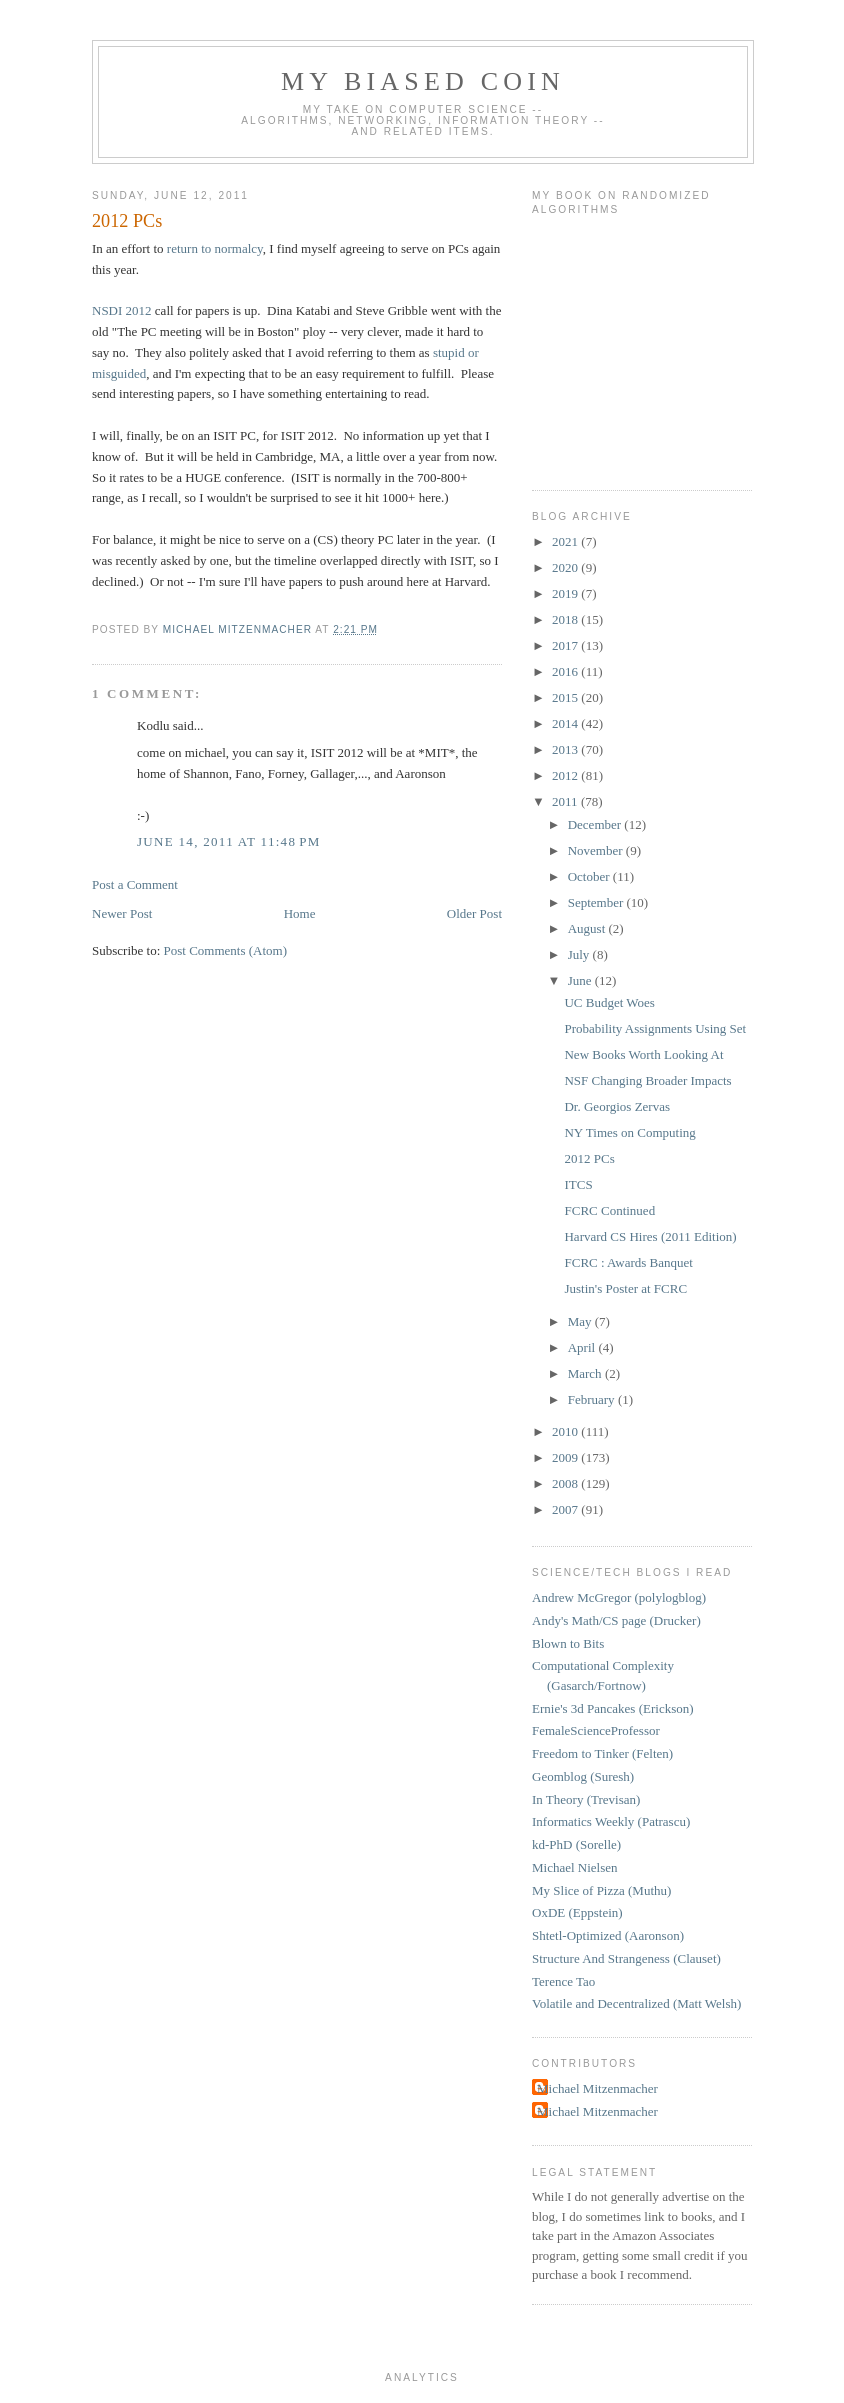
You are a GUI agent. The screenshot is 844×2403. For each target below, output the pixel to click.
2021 (566, 541)
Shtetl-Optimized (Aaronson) (608, 1935)
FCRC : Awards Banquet (628, 1262)
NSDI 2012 (122, 310)
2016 (566, 671)
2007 (566, 1509)
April (583, 1347)
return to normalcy (215, 248)
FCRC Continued (609, 1210)
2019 (566, 593)
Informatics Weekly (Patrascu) (611, 1821)
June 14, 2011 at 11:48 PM (229, 841)
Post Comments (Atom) (226, 950)
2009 (566, 1457)
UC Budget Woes (609, 1002)
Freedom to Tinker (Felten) (602, 1753)
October (590, 876)
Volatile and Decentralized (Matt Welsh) (636, 2003)
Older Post (474, 913)
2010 (566, 1431)
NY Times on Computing (629, 1132)
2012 (566, 775)
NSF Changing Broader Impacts (647, 1080)
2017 (566, 645)
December (596, 824)
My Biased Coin (423, 81)
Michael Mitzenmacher (597, 2088)
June (581, 980)
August (588, 928)
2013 (566, 749)
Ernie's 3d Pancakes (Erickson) (613, 1708)
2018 (566, 619)
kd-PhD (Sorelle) (576, 1844)
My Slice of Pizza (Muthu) (601, 1890)
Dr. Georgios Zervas (617, 1106)
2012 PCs (589, 1158)
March (586, 1373)
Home (300, 913)
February (593, 1399)
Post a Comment (135, 884)
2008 (566, 1483)
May (581, 1321)
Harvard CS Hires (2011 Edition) (650, 1236)
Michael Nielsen (575, 1867)
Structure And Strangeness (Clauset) (626, 1958)
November (597, 850)
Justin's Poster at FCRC (625, 1288)
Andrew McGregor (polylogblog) (619, 1597)
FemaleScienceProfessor (596, 1730)
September (597, 902)
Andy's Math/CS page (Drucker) (616, 1620)
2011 (566, 801)
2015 (566, 697)
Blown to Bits (568, 1643)
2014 (566, 723)
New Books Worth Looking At (643, 1054)
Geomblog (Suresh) (583, 1776)
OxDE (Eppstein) (577, 1912)
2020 (566, 567)
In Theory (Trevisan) (586, 1799)
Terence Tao (563, 1981)
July (580, 954)
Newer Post (122, 913)
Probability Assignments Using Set (655, 1028)
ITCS (578, 1184)
